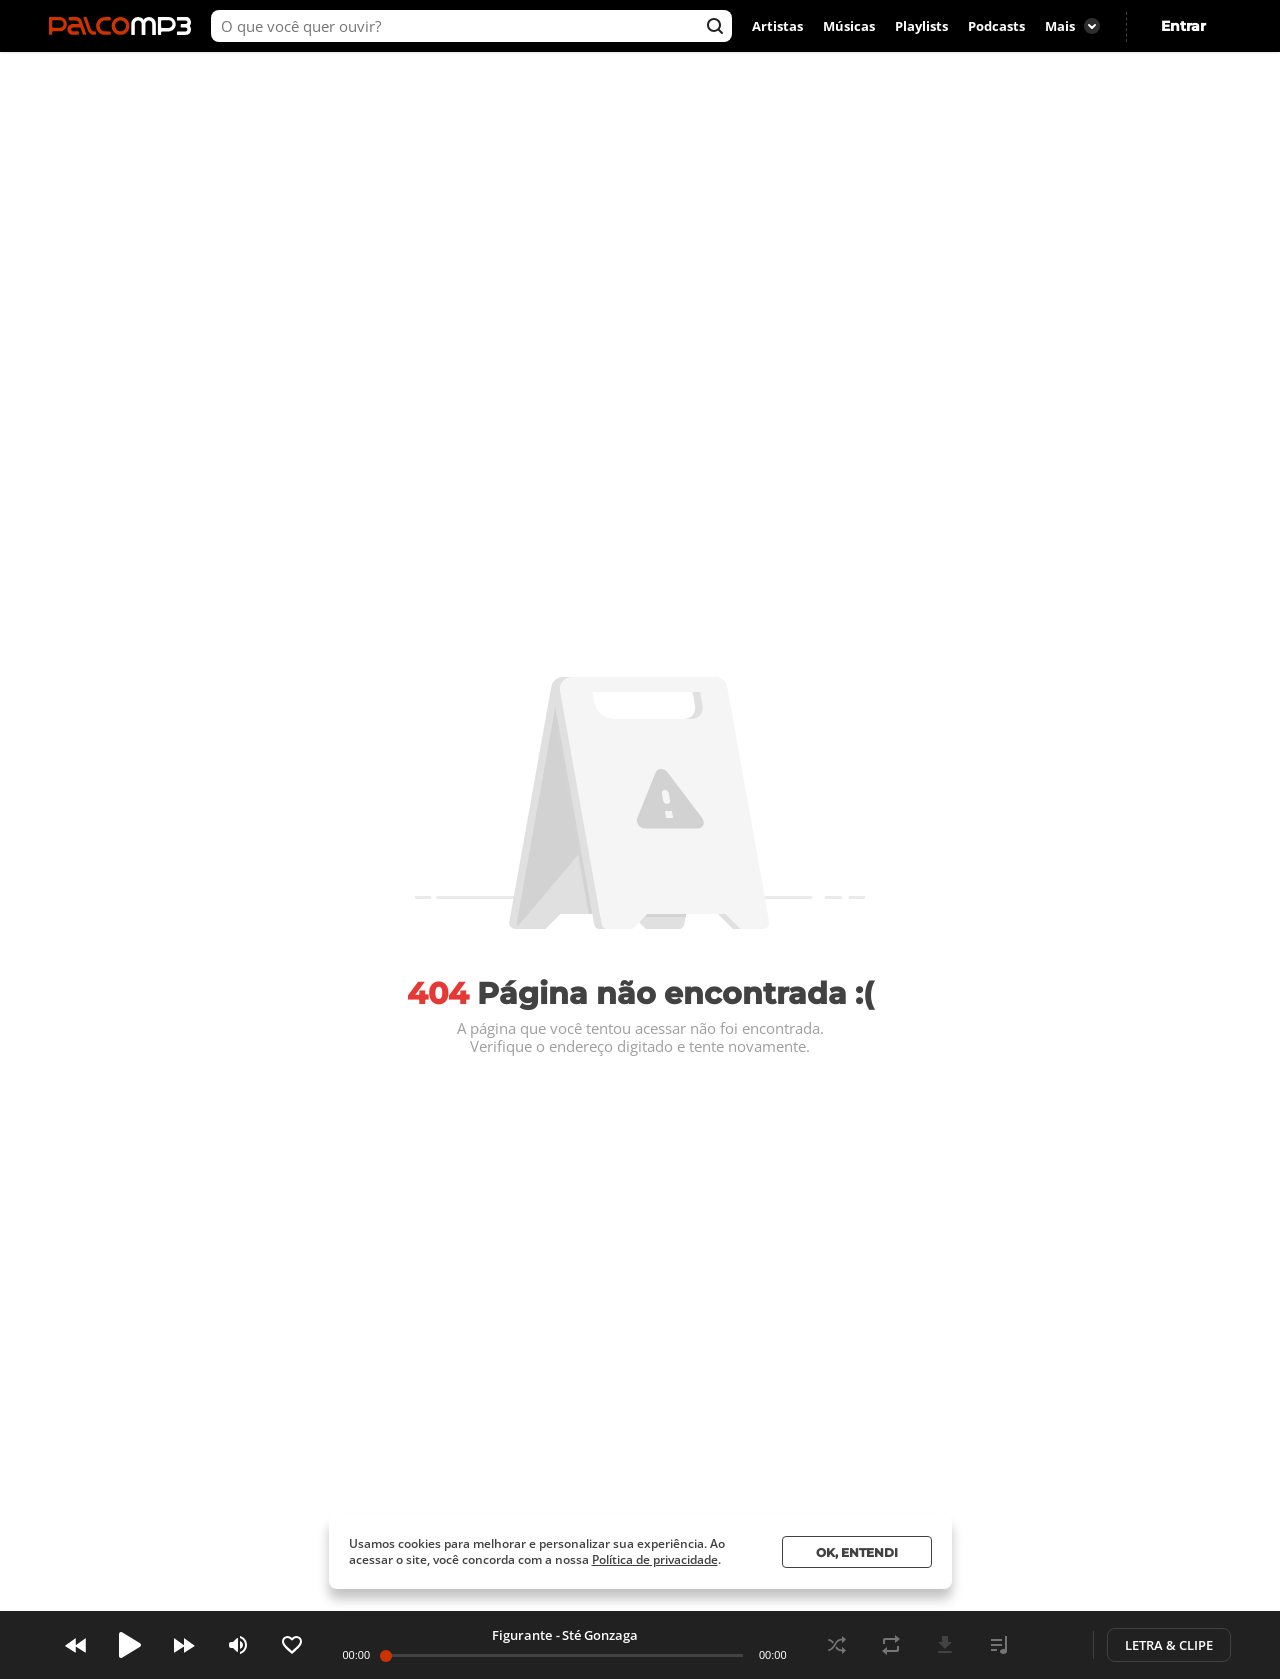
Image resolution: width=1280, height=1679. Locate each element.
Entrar (1183, 26)
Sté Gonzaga (600, 1635)
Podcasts (996, 26)
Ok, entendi (857, 1552)
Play (130, 1645)
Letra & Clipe (1169, 1645)
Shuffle (837, 1645)
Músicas (849, 26)
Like (292, 1645)
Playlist (999, 1645)
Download (945, 1645)
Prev (76, 1645)
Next (184, 1645)
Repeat (891, 1645)
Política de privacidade (655, 1559)
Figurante (522, 1635)
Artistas (777, 26)
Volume (238, 1645)
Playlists (921, 26)
